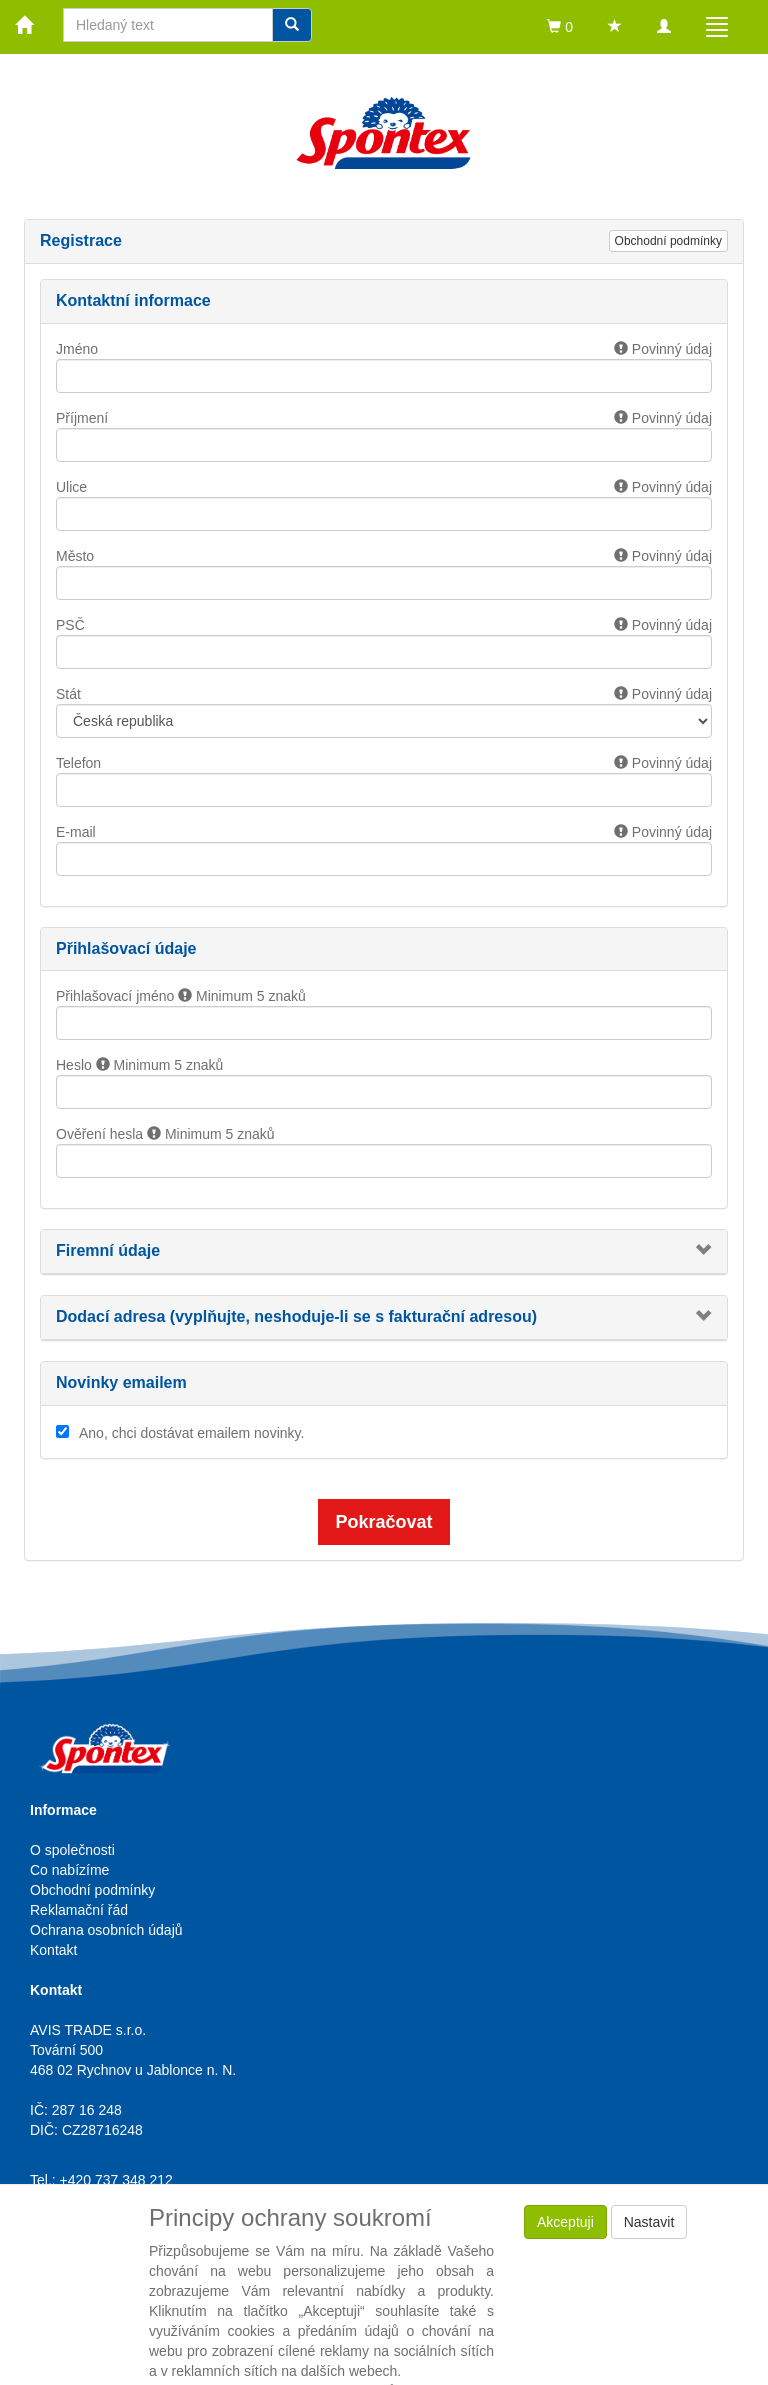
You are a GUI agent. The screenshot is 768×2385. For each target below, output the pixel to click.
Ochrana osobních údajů (106, 1930)
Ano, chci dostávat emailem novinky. (191, 1433)
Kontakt (53, 1950)
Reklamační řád (79, 1910)
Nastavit (649, 2222)
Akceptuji (565, 2222)
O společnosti (72, 1850)
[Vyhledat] (292, 25)
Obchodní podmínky (668, 241)
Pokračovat (383, 1522)
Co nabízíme (69, 1870)
